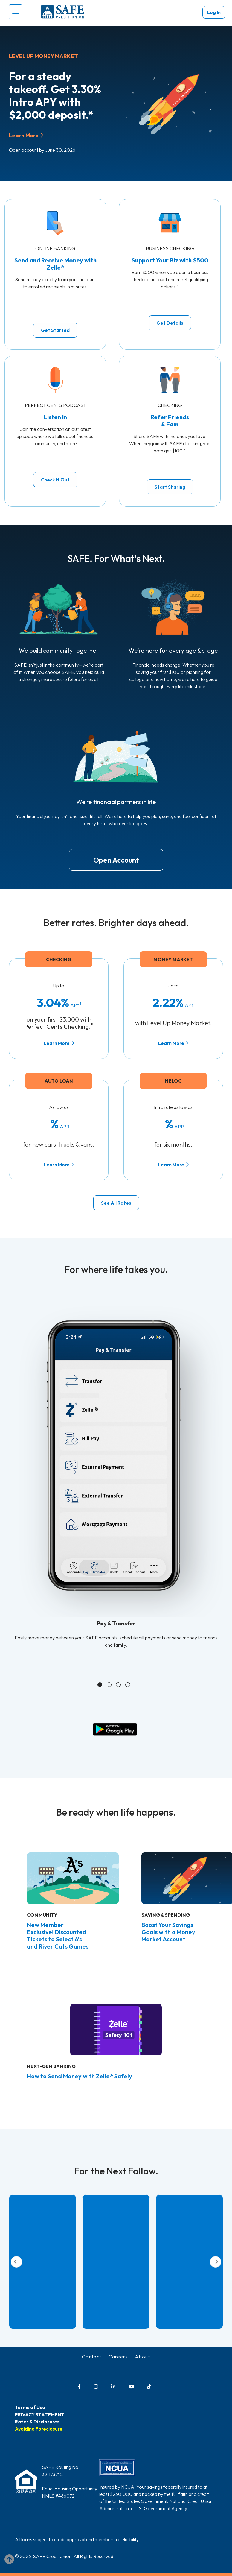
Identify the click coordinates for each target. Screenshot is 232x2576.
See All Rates (116, 1203)
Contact (92, 2357)
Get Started (55, 330)
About (142, 2357)
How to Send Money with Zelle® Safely (79, 2076)
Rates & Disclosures (37, 2422)
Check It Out (55, 480)
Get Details (169, 323)
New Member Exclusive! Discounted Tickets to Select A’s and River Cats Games (57, 1935)
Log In (214, 12)
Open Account (116, 859)
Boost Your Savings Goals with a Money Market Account (168, 1932)
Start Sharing (170, 487)
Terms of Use (30, 2407)
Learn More (24, 135)
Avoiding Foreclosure (38, 2429)
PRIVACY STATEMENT (39, 2414)
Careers (118, 2357)
